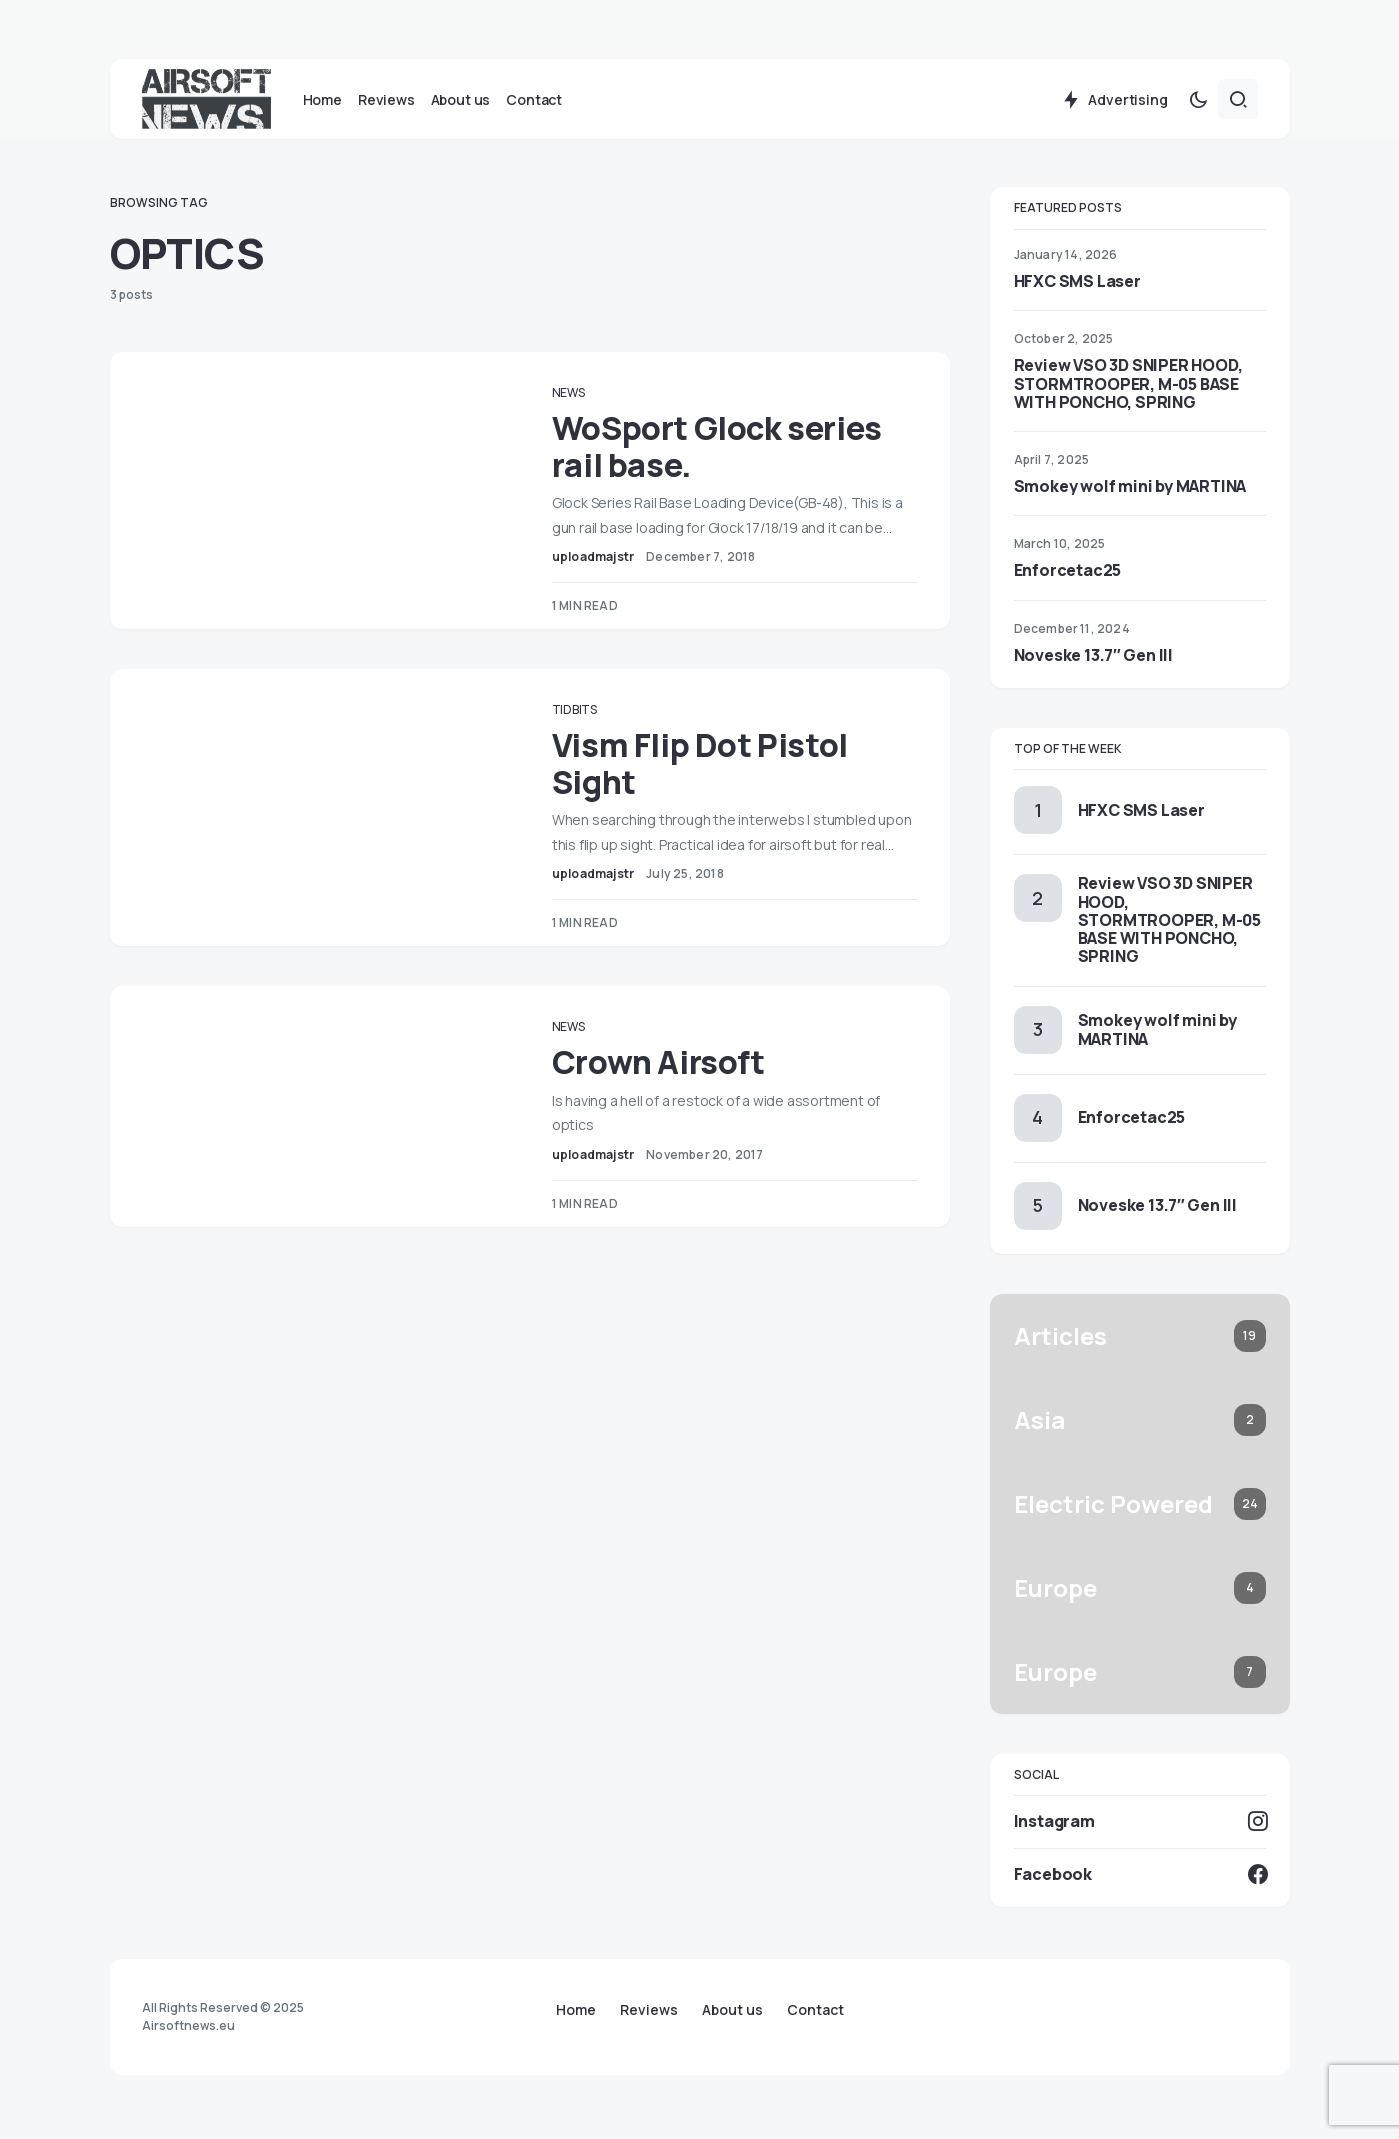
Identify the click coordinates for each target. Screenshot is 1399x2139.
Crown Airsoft (668, 1091)
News (578, 397)
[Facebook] (1140, 1878)
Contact (815, 2010)
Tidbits (584, 714)
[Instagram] (1140, 1826)
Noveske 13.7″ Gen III (1093, 659)
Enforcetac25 (1068, 575)
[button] (1198, 104)
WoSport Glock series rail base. (727, 451)
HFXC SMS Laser (1077, 286)
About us (732, 2010)
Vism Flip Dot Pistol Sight (710, 768)
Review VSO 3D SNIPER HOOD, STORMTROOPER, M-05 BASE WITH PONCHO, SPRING (1128, 388)
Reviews (649, 2010)
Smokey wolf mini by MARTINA (1130, 491)
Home (576, 2010)
